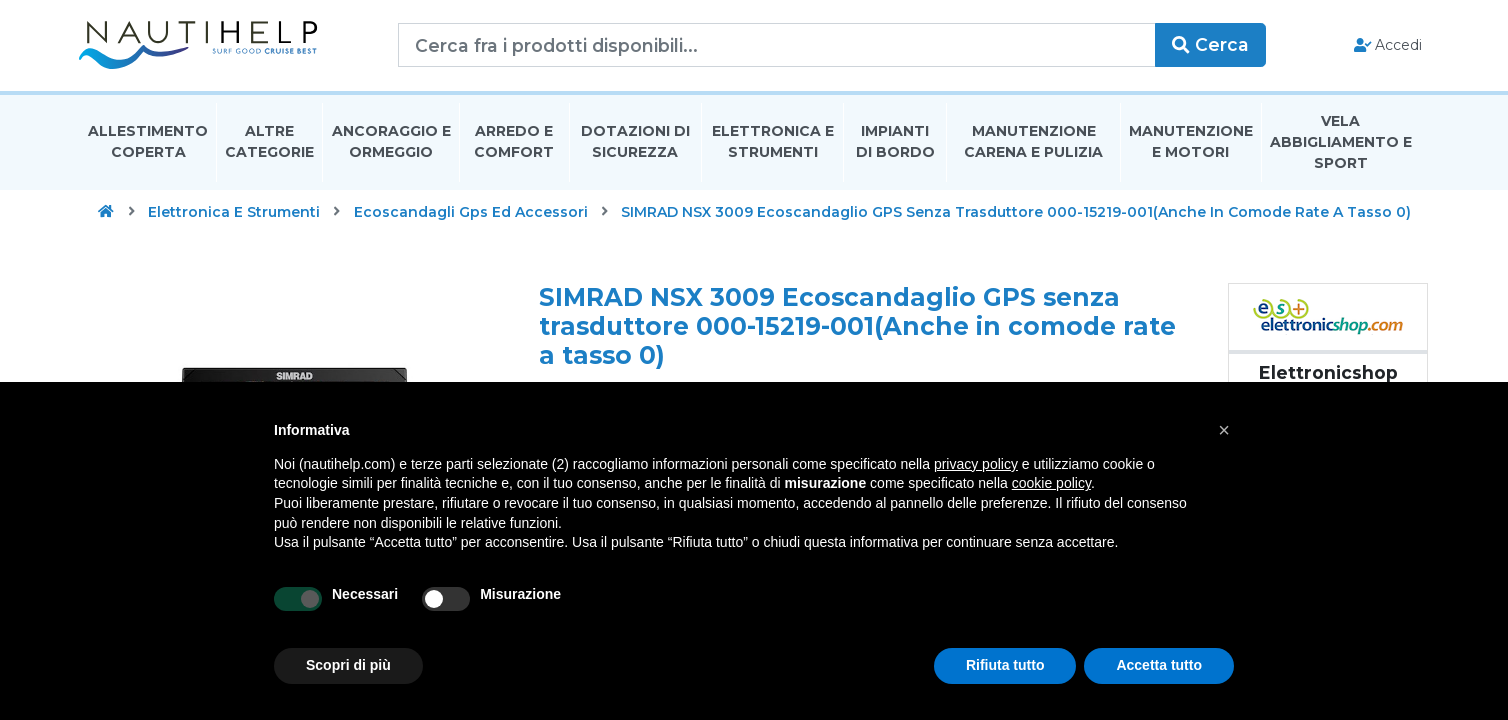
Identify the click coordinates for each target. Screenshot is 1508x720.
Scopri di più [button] (348, 665)
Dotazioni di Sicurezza (635, 143)
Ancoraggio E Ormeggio (391, 143)
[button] (1224, 430)
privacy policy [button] (976, 464)
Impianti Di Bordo (895, 143)
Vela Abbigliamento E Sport (1341, 144)
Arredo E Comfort (514, 143)
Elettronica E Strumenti (773, 143)
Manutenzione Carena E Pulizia (1033, 143)
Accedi (1386, 46)
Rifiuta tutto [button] (1005, 665)
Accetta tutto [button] (1159, 665)
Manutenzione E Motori (1191, 143)
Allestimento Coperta (148, 143)
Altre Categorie (269, 143)
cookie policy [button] (1051, 483)
